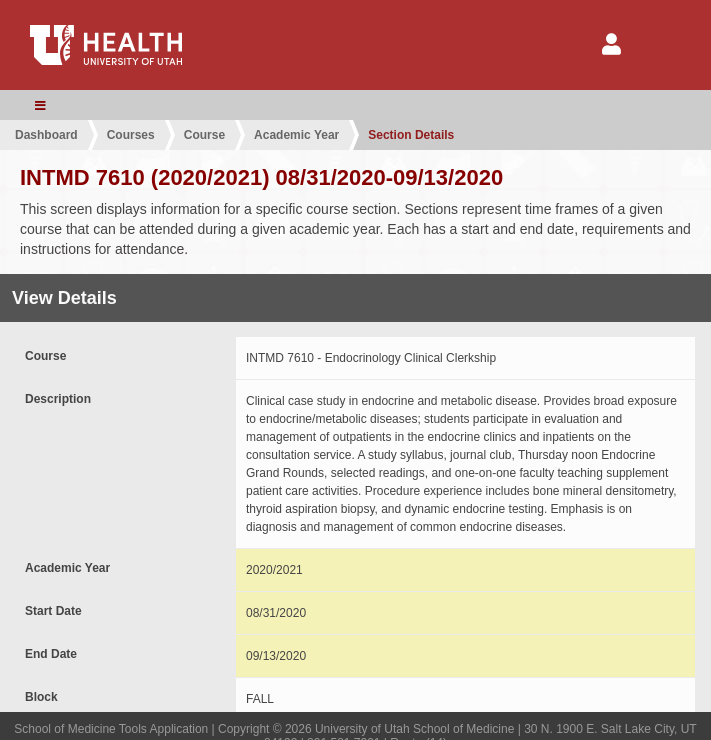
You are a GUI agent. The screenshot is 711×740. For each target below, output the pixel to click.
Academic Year (296, 135)
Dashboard (46, 135)
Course (204, 135)
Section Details (411, 135)
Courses (131, 135)
